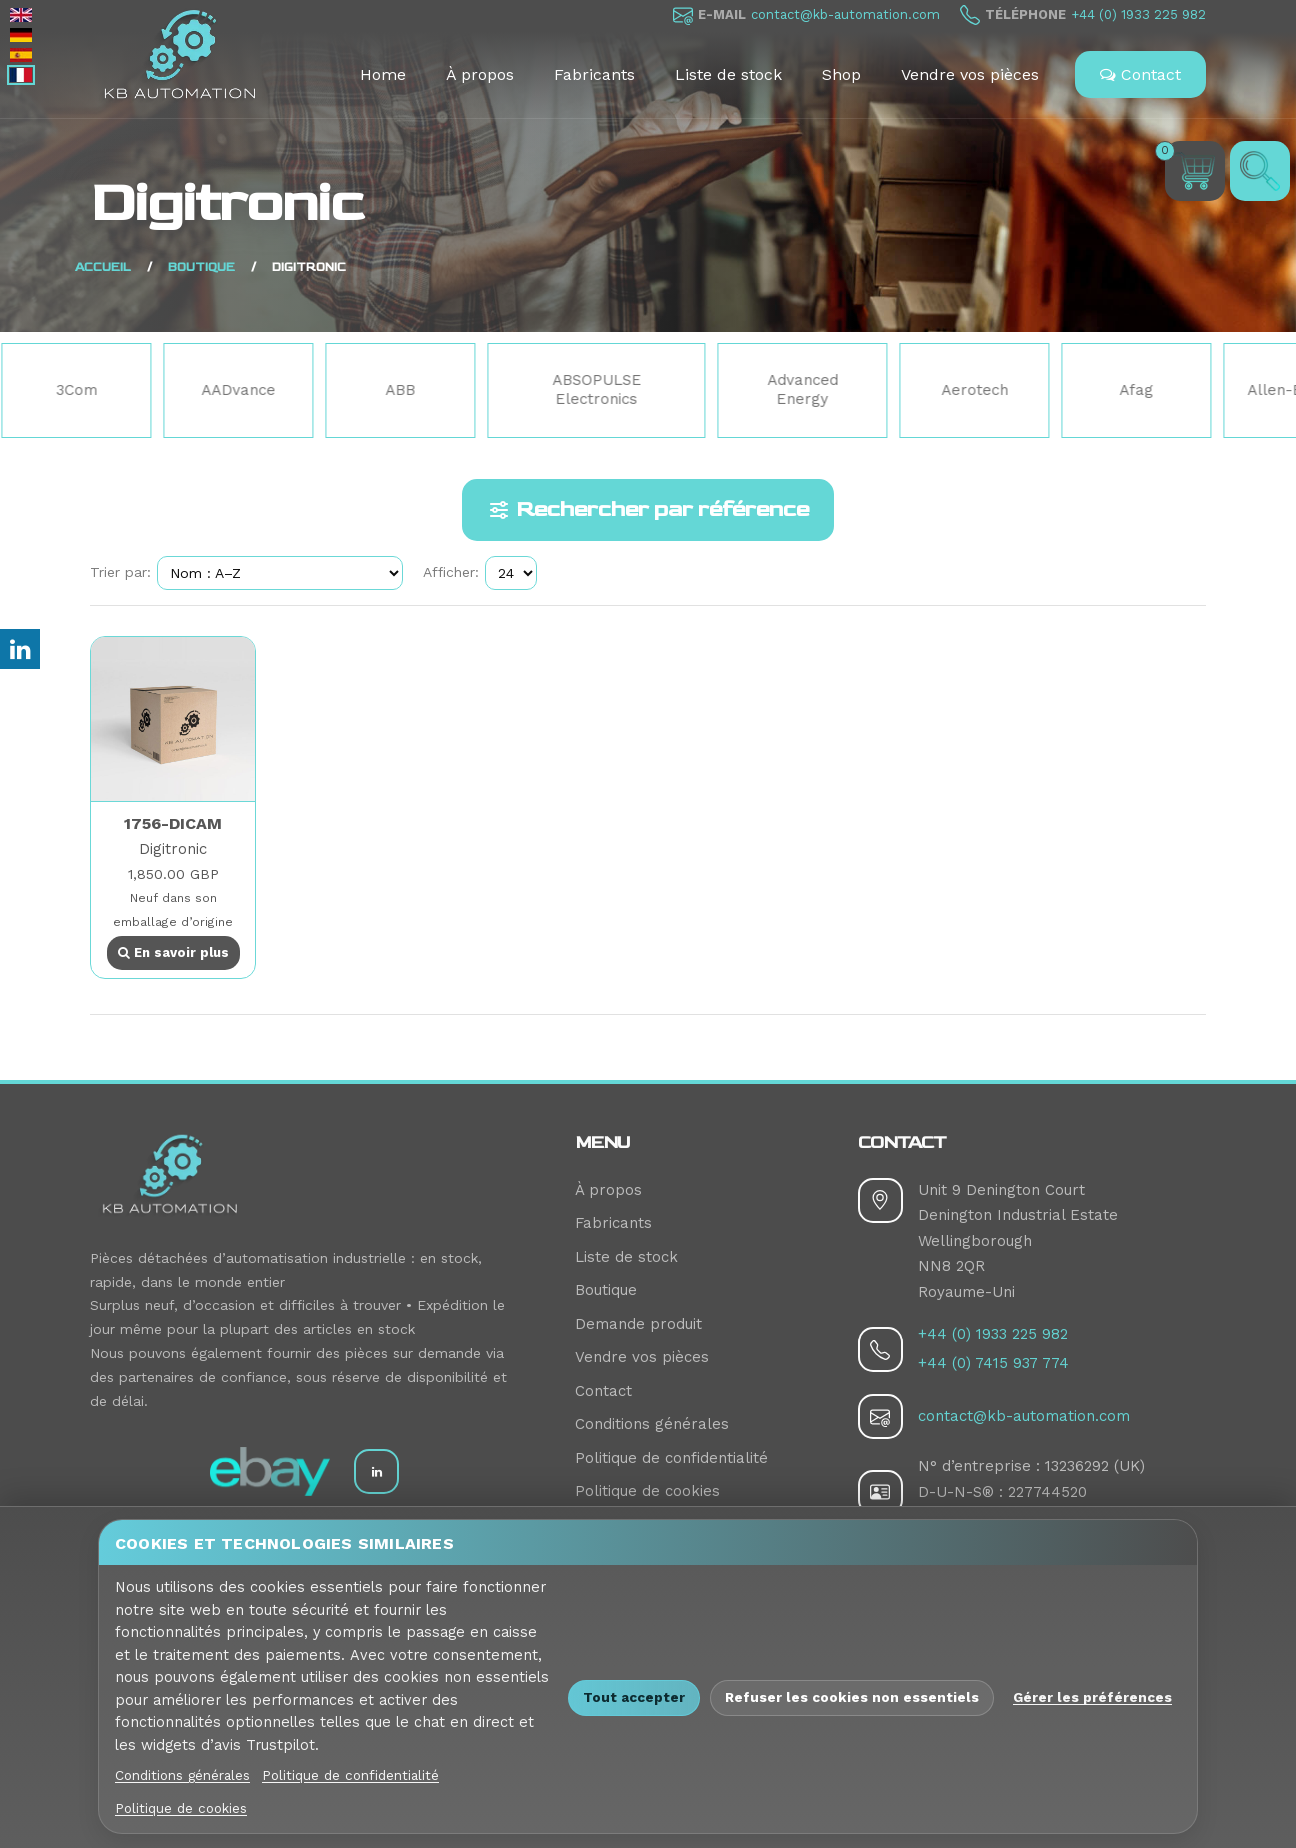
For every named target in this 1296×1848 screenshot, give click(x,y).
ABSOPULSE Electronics (600, 390)
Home (383, 74)
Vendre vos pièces (970, 74)
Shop (841, 74)
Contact (1140, 74)
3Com (80, 390)
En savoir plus (173, 952)
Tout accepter (634, 1697)
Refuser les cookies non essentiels (852, 1697)
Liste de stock (728, 74)
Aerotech (978, 390)
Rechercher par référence (648, 510)
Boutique (606, 1290)
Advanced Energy (806, 390)
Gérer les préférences (1092, 1697)
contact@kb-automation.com (845, 14)
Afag (1140, 390)
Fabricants (594, 74)
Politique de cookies (647, 1491)
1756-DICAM (173, 823)
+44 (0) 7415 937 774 (993, 1363)
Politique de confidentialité (671, 1458)
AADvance (242, 390)
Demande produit (638, 1324)
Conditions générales (652, 1424)
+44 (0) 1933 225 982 (1138, 14)
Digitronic (173, 849)
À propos (480, 74)
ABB (404, 390)
